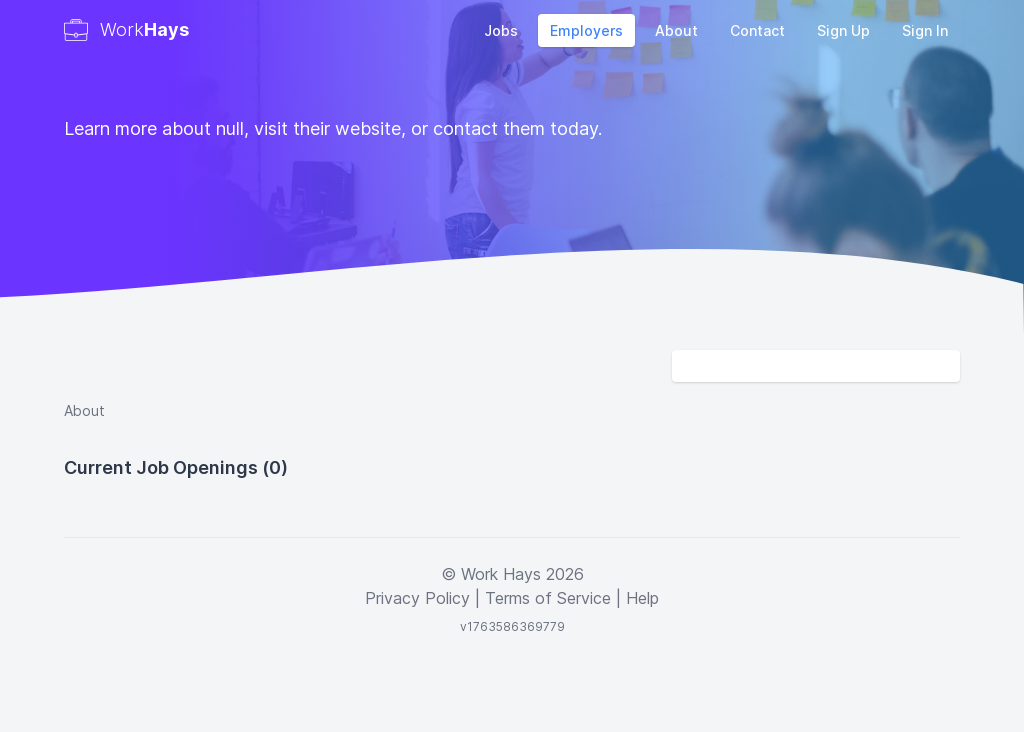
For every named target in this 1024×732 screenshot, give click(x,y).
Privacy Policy (417, 598)
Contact (757, 30)
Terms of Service (548, 598)
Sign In (925, 30)
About (676, 30)
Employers (586, 30)
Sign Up (843, 30)
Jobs (501, 30)
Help (642, 598)
